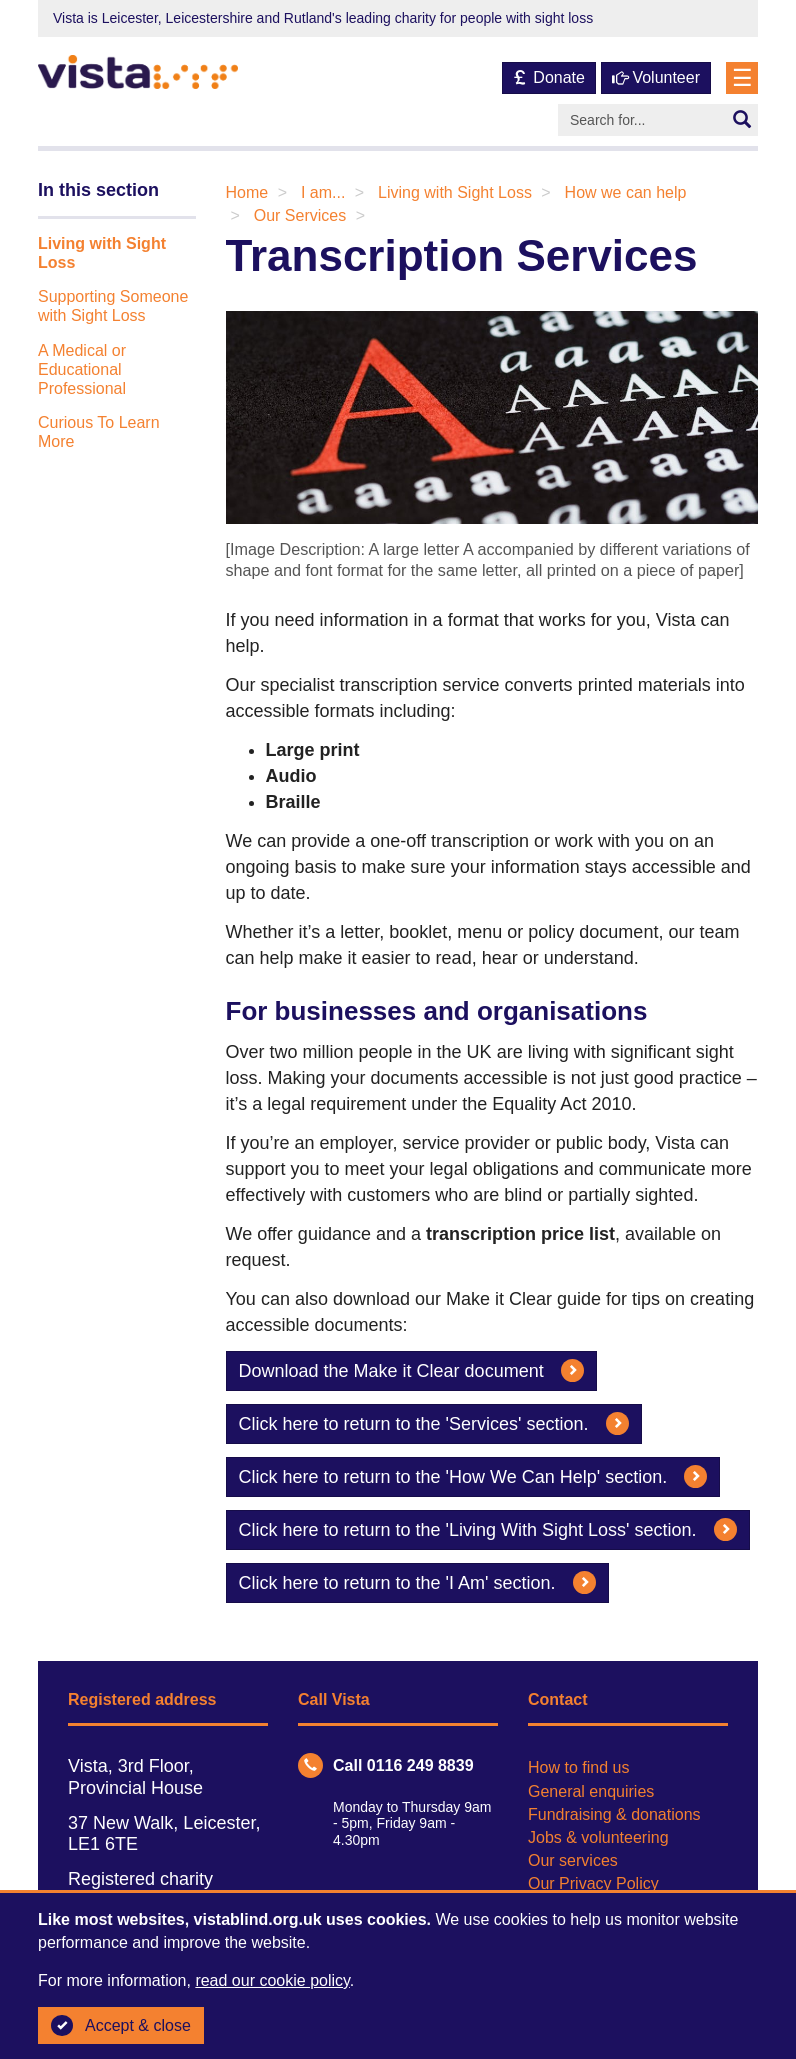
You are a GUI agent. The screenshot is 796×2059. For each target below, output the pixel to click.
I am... (323, 192)
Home (247, 192)
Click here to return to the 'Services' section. (434, 1423)
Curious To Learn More (99, 432)
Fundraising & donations (614, 1814)
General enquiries (591, 1791)
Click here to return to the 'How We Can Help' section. (473, 1476)
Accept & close (121, 2026)
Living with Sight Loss (455, 192)
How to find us (578, 1767)
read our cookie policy (272, 1980)
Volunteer (656, 78)
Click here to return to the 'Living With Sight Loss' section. (488, 1529)
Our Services (300, 215)
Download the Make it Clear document (411, 1370)
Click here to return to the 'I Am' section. (417, 1582)
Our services (573, 1860)
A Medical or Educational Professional (82, 369)
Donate (549, 78)
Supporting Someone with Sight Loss (113, 306)
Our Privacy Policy (593, 1883)
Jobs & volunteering (598, 1837)
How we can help (626, 192)
